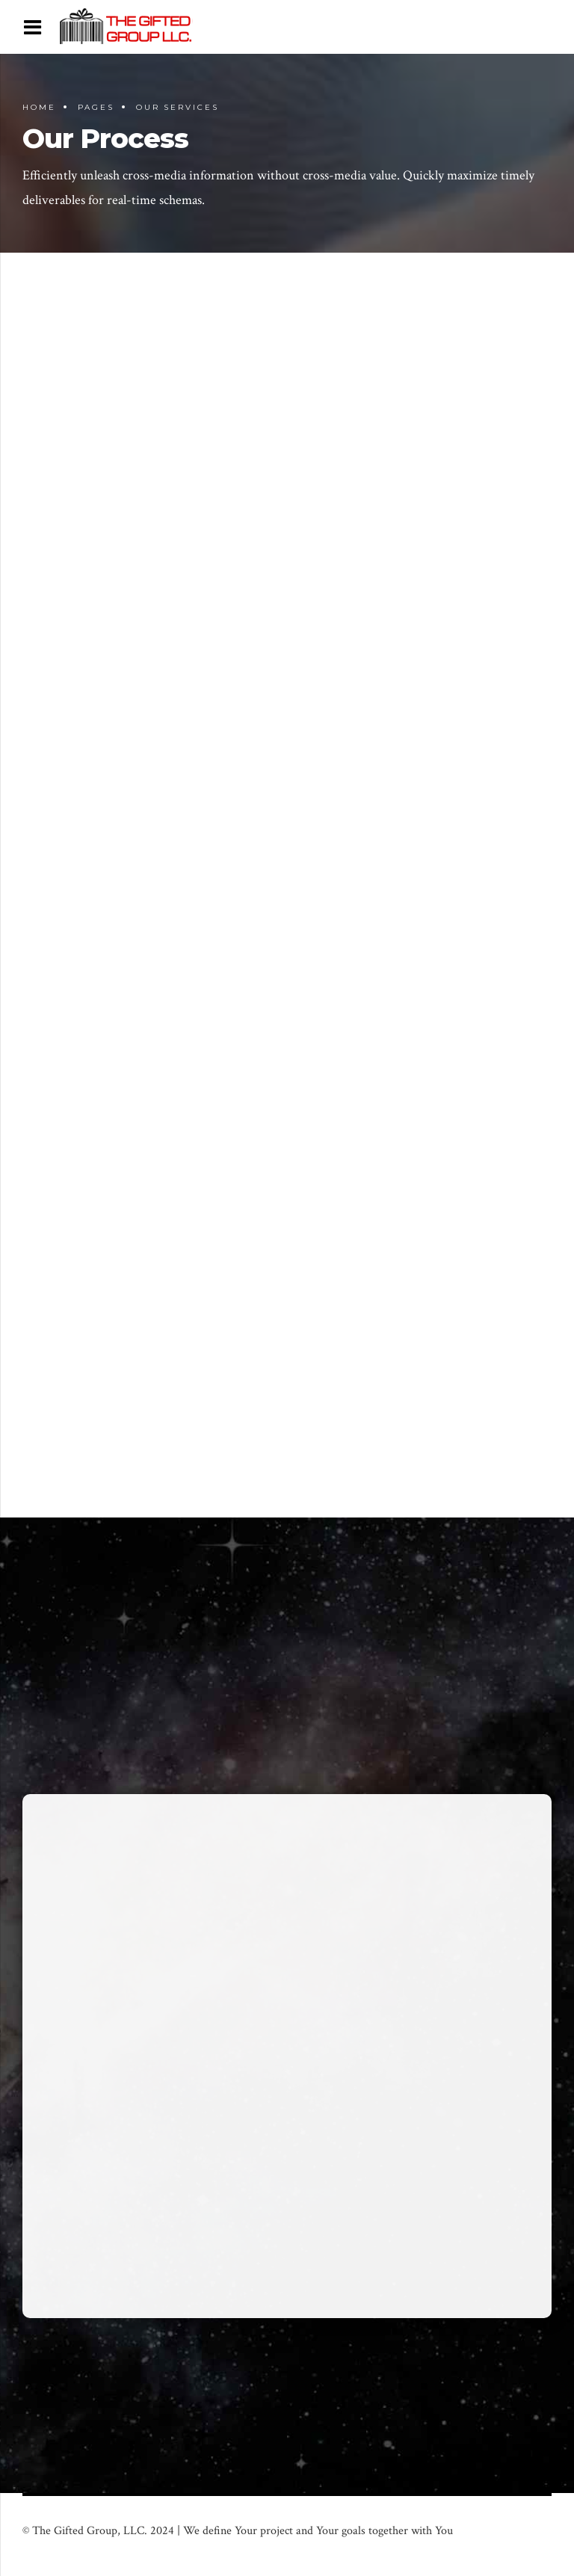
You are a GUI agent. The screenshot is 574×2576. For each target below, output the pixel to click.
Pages (96, 107)
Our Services (177, 107)
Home (39, 107)
